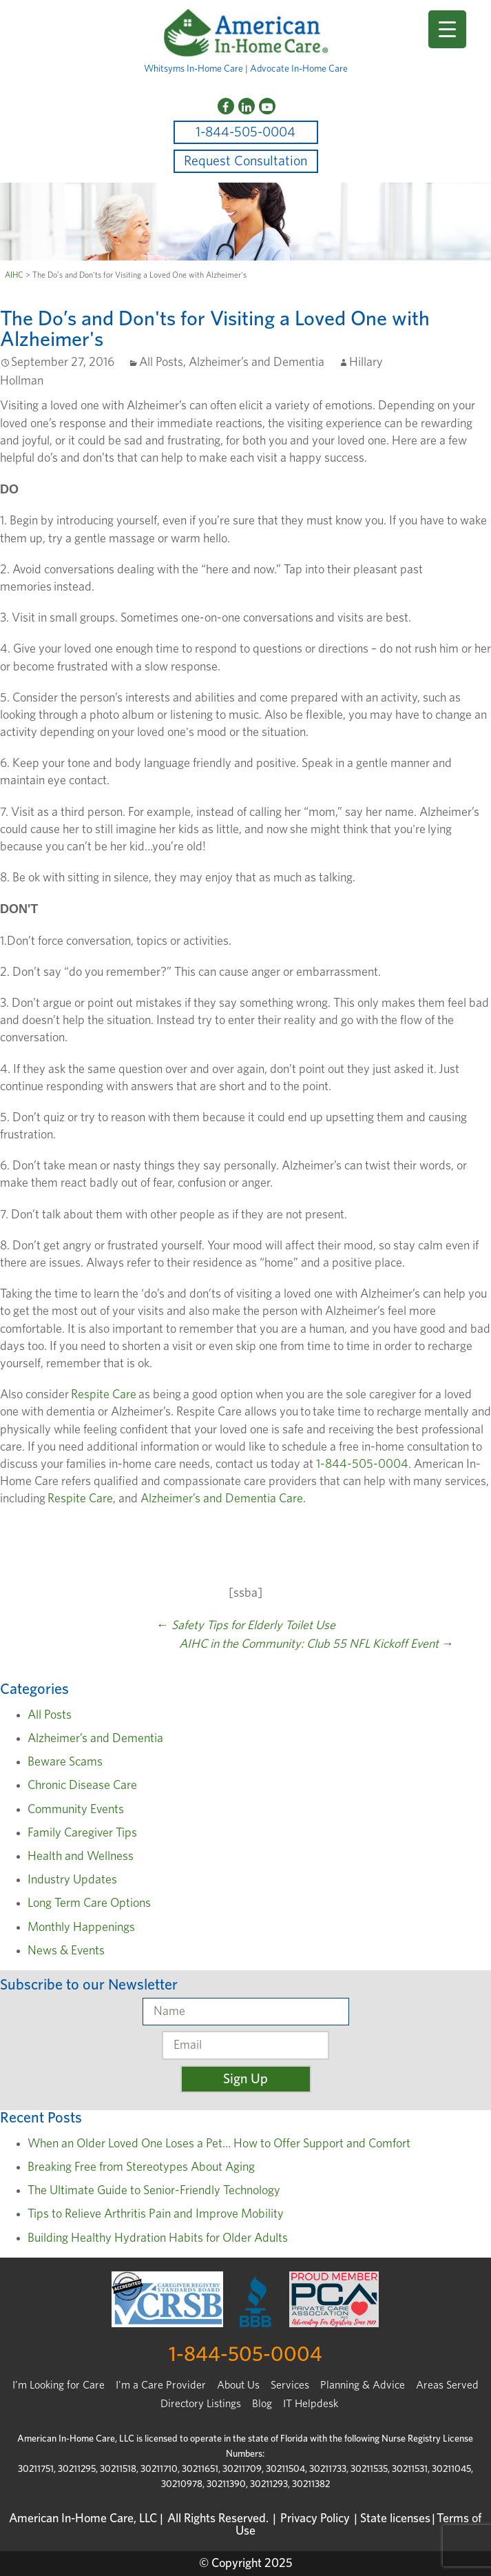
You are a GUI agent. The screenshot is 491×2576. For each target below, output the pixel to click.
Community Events (76, 1809)
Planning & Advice (362, 2385)
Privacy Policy (315, 2519)
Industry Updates (72, 1880)
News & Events (66, 1951)
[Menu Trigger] (447, 29)
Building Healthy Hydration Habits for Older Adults (158, 2238)
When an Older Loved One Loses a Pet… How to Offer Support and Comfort (219, 2144)
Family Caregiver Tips (82, 1833)
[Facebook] (226, 106)
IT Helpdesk (310, 2403)
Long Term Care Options (89, 1903)
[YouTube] (267, 106)
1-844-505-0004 (245, 132)
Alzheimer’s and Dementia (256, 362)
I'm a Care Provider (161, 2385)
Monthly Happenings (81, 1927)
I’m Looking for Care (58, 2385)
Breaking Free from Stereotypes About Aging (141, 2167)
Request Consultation (245, 161)
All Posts (161, 362)
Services (290, 2385)
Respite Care (103, 1395)
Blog (262, 2403)
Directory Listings (200, 2403)
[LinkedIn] (246, 106)
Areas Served (447, 2385)
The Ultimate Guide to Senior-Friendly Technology (154, 2191)
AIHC (14, 275)
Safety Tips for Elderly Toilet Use (245, 1625)
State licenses (395, 2519)
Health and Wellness (81, 1856)
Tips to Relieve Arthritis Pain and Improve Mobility (156, 2214)
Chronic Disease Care (82, 1785)
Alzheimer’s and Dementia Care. (222, 1499)
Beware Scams (65, 1762)
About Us (238, 2385)
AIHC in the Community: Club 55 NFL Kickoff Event (316, 1644)
